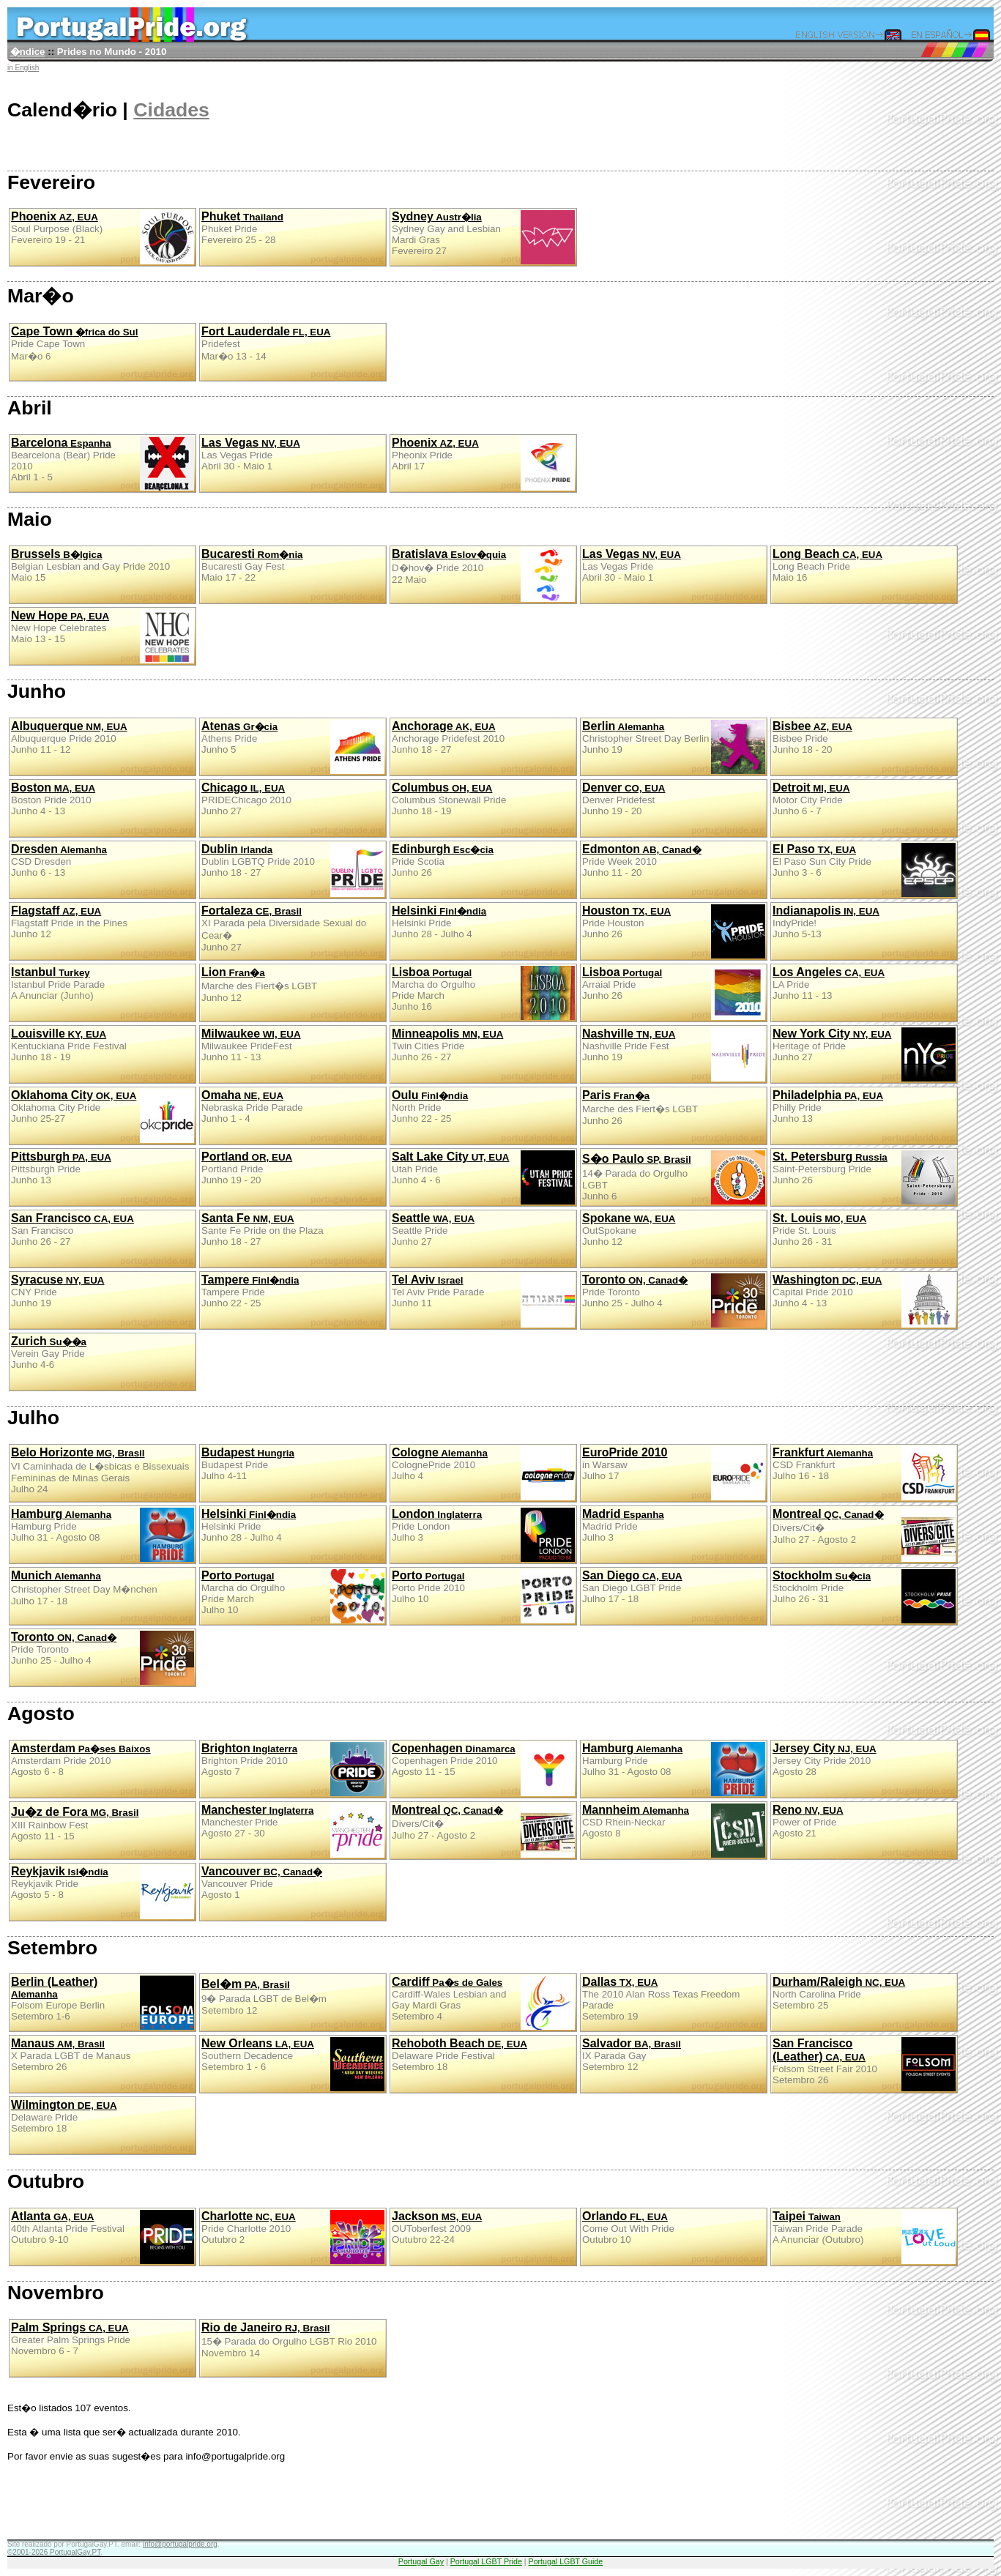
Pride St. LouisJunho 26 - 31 (819, 1229)
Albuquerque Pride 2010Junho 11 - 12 (69, 737)
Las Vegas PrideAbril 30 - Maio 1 (250, 454)
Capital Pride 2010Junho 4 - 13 (864, 1300)
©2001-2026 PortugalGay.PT (53, 2552)
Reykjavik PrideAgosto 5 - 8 (102, 1892)
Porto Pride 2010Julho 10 (483, 1596)
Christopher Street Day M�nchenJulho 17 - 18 (84, 1588)
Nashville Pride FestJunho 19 (673, 1054)
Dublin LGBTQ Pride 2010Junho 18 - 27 (292, 870)
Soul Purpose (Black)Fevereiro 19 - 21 (102, 237)
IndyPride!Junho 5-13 (826, 921)
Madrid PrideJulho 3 (623, 1525)
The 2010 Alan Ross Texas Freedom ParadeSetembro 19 (661, 1999)
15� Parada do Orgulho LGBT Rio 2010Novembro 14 (288, 2340)
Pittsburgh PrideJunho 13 (61, 1167)
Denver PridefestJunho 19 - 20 (624, 798)
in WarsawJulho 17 (673, 1473)
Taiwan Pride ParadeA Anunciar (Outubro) (864, 2237)
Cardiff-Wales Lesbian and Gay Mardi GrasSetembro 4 (483, 2003)
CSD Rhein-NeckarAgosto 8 (673, 1830)
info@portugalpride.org (180, 2544)
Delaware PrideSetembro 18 (64, 2116)
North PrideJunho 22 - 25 (430, 1106)
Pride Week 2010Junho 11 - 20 (642, 860)
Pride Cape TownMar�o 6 (74, 343)
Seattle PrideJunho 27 (433, 1229)
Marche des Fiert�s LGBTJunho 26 (640, 1107)
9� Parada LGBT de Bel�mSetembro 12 (264, 1997)
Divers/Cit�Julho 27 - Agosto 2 (864, 1535)
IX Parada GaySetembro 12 (631, 2054)
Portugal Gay (421, 2561)
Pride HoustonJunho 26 (673, 931)
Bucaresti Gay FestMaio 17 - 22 (252, 565)
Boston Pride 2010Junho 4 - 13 (53, 798)
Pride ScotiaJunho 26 (443, 860)
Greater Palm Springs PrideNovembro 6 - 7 (70, 2338)
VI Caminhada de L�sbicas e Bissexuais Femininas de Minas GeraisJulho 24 (100, 1470)
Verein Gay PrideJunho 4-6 (48, 1352)
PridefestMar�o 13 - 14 (265, 343)
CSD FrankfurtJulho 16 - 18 (864, 1473)
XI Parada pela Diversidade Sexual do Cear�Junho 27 (283, 928)
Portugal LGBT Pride (486, 2561)
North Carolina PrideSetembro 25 (839, 1993)
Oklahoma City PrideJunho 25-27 (102, 1116)
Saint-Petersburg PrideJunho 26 (864, 1177)
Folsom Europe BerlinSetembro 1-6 (102, 2003)
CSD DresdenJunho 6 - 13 (59, 860)
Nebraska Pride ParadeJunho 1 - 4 (252, 1106)
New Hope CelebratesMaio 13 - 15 (102, 636)
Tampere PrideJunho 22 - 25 (250, 1291)
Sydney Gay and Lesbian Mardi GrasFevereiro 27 (483, 237)
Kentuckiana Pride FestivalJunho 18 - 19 (69, 1044)
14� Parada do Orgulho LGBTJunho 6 (673, 1177)
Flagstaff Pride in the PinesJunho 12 (69, 921)
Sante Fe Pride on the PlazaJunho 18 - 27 (262, 1229)
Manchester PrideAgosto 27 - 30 (292, 1830)
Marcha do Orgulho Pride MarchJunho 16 (483, 993)
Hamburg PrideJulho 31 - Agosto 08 (102, 1535)
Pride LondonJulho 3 (483, 1535)
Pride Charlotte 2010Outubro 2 (292, 2237)
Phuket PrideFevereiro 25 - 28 (242, 227)
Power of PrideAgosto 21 (808, 1821)
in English (23, 68)
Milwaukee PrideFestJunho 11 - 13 (251, 1044)
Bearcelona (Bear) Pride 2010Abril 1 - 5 (102, 463)
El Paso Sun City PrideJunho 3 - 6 (864, 870)
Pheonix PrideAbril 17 (483, 463)
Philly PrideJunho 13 (828, 1106)
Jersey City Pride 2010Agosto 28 (825, 1759)
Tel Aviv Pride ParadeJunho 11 (483, 1300)
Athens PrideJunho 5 (292, 747)
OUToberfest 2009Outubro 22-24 (437, 2227)
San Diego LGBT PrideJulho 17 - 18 (632, 1586)
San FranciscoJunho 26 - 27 (72, 1229)
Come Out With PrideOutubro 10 (628, 2227)
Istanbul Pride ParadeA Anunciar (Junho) (58, 983)
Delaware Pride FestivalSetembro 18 (459, 2054)
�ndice (27, 51)
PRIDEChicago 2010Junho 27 (246, 798)
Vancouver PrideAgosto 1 (261, 1882)
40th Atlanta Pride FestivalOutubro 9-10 (102, 2237)
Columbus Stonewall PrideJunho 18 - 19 (449, 798)
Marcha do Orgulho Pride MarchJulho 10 (292, 1596)
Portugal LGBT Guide (566, 2561)
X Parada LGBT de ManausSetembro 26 (71, 2054)
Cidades (171, 110)
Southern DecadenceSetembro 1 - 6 (292, 2064)
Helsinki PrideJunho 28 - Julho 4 (439, 921)
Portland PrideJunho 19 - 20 (246, 1167)
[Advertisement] (273, 2506)
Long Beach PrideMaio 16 (827, 565)
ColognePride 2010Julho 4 (483, 1473)
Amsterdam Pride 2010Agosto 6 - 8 (81, 1759)
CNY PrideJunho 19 (57, 1291)
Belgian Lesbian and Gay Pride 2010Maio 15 (90, 565)
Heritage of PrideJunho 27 (864, 1054)
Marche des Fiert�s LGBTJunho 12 (259, 984)
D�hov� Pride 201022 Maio (483, 575)
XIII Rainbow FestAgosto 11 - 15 (75, 1824)
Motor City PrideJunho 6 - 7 (811, 798)
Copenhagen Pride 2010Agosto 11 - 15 (483, 1769)
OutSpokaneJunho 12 (628, 1229)
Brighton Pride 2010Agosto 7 (292, 1769)
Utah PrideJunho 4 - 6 (483, 1177)
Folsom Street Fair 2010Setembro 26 (864, 2064)
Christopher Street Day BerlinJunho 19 (673, 747)
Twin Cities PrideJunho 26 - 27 (447, 1044)
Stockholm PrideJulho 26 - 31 (864, 1596)
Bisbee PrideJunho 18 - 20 (812, 737)
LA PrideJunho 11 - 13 (829, 983)
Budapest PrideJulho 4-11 (247, 1463)
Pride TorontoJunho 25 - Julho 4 (673, 1300)
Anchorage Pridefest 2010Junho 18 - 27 (448, 737)
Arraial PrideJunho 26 (673, 993)
